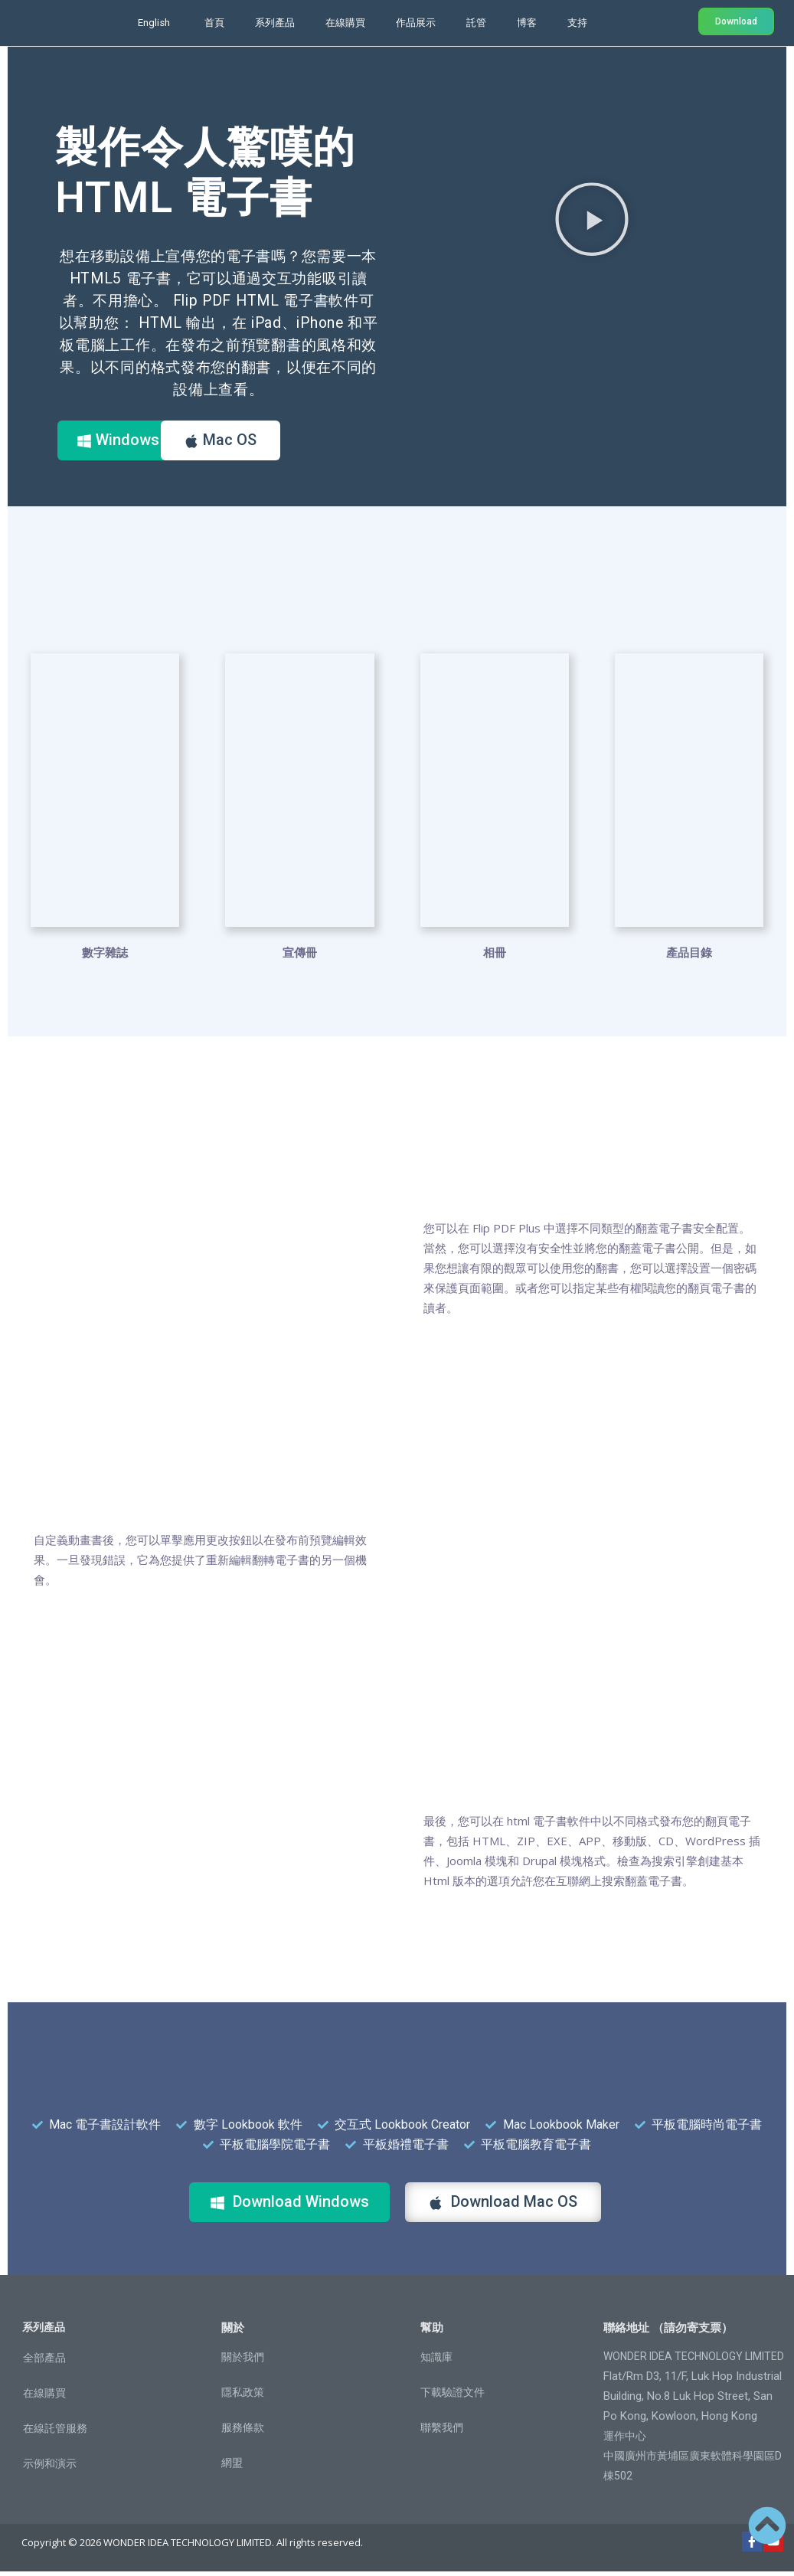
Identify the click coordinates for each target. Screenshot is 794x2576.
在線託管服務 (55, 2433)
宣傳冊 (300, 956)
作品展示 (416, 22)
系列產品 (275, 22)
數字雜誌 (105, 956)
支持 (577, 22)
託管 (476, 22)
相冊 (494, 956)
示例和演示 (50, 2468)
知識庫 (436, 2361)
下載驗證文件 (452, 2397)
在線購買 (345, 22)
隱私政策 (242, 2397)
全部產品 (44, 2362)
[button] (592, 218)
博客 (527, 22)
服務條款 (242, 2432)
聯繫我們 (441, 2432)
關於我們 (242, 2361)
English (154, 22)
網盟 (232, 2467)
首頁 (214, 22)
